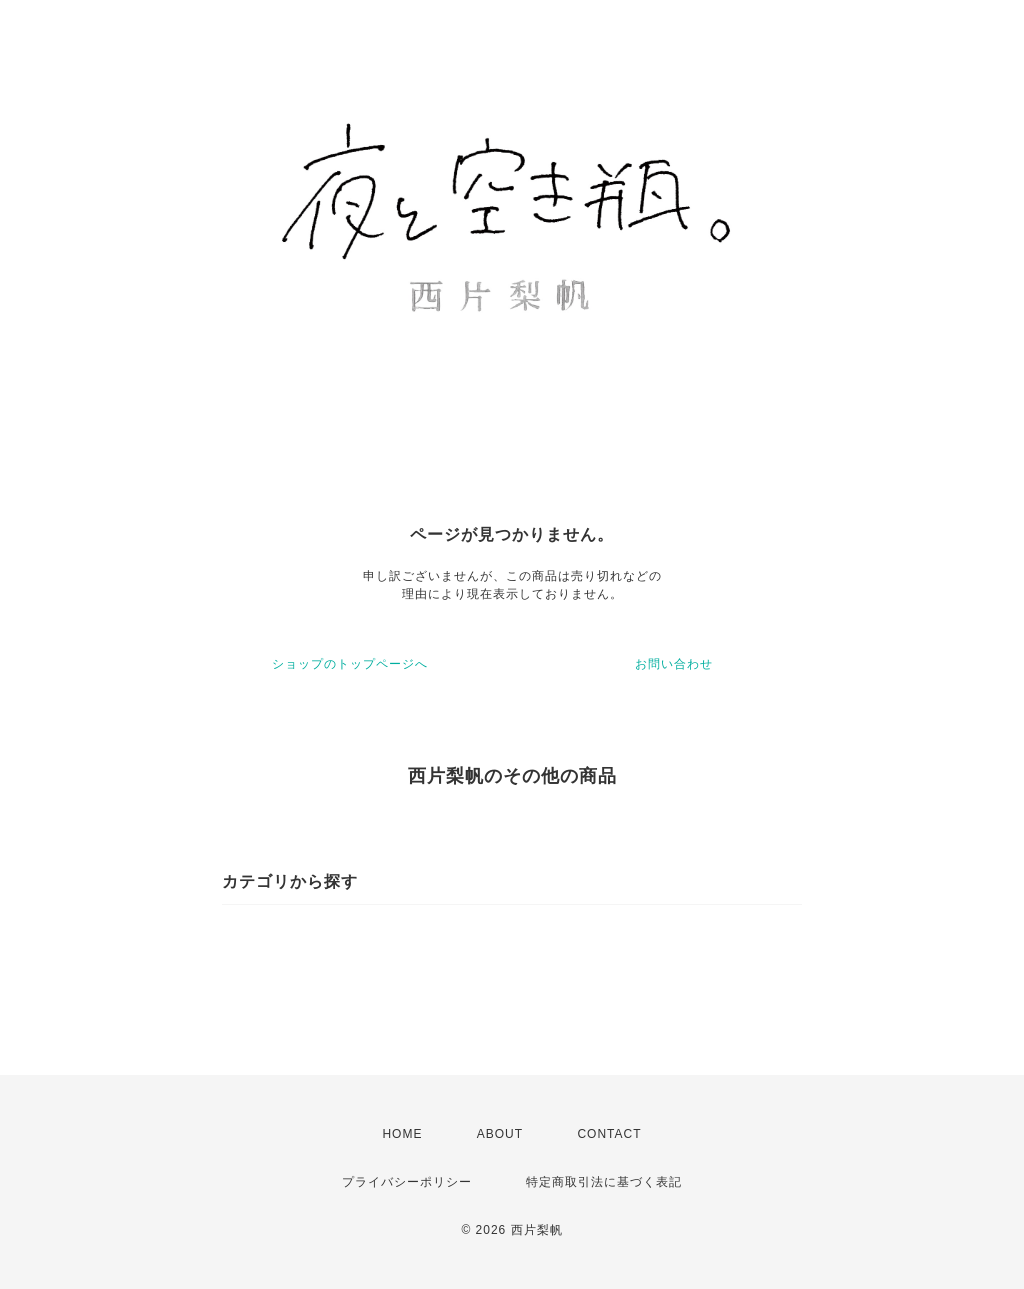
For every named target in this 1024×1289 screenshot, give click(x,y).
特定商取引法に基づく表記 (604, 1182)
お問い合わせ (674, 664)
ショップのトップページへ (350, 664)
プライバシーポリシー (407, 1182)
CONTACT (609, 1134)
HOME (402, 1134)
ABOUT (500, 1134)
